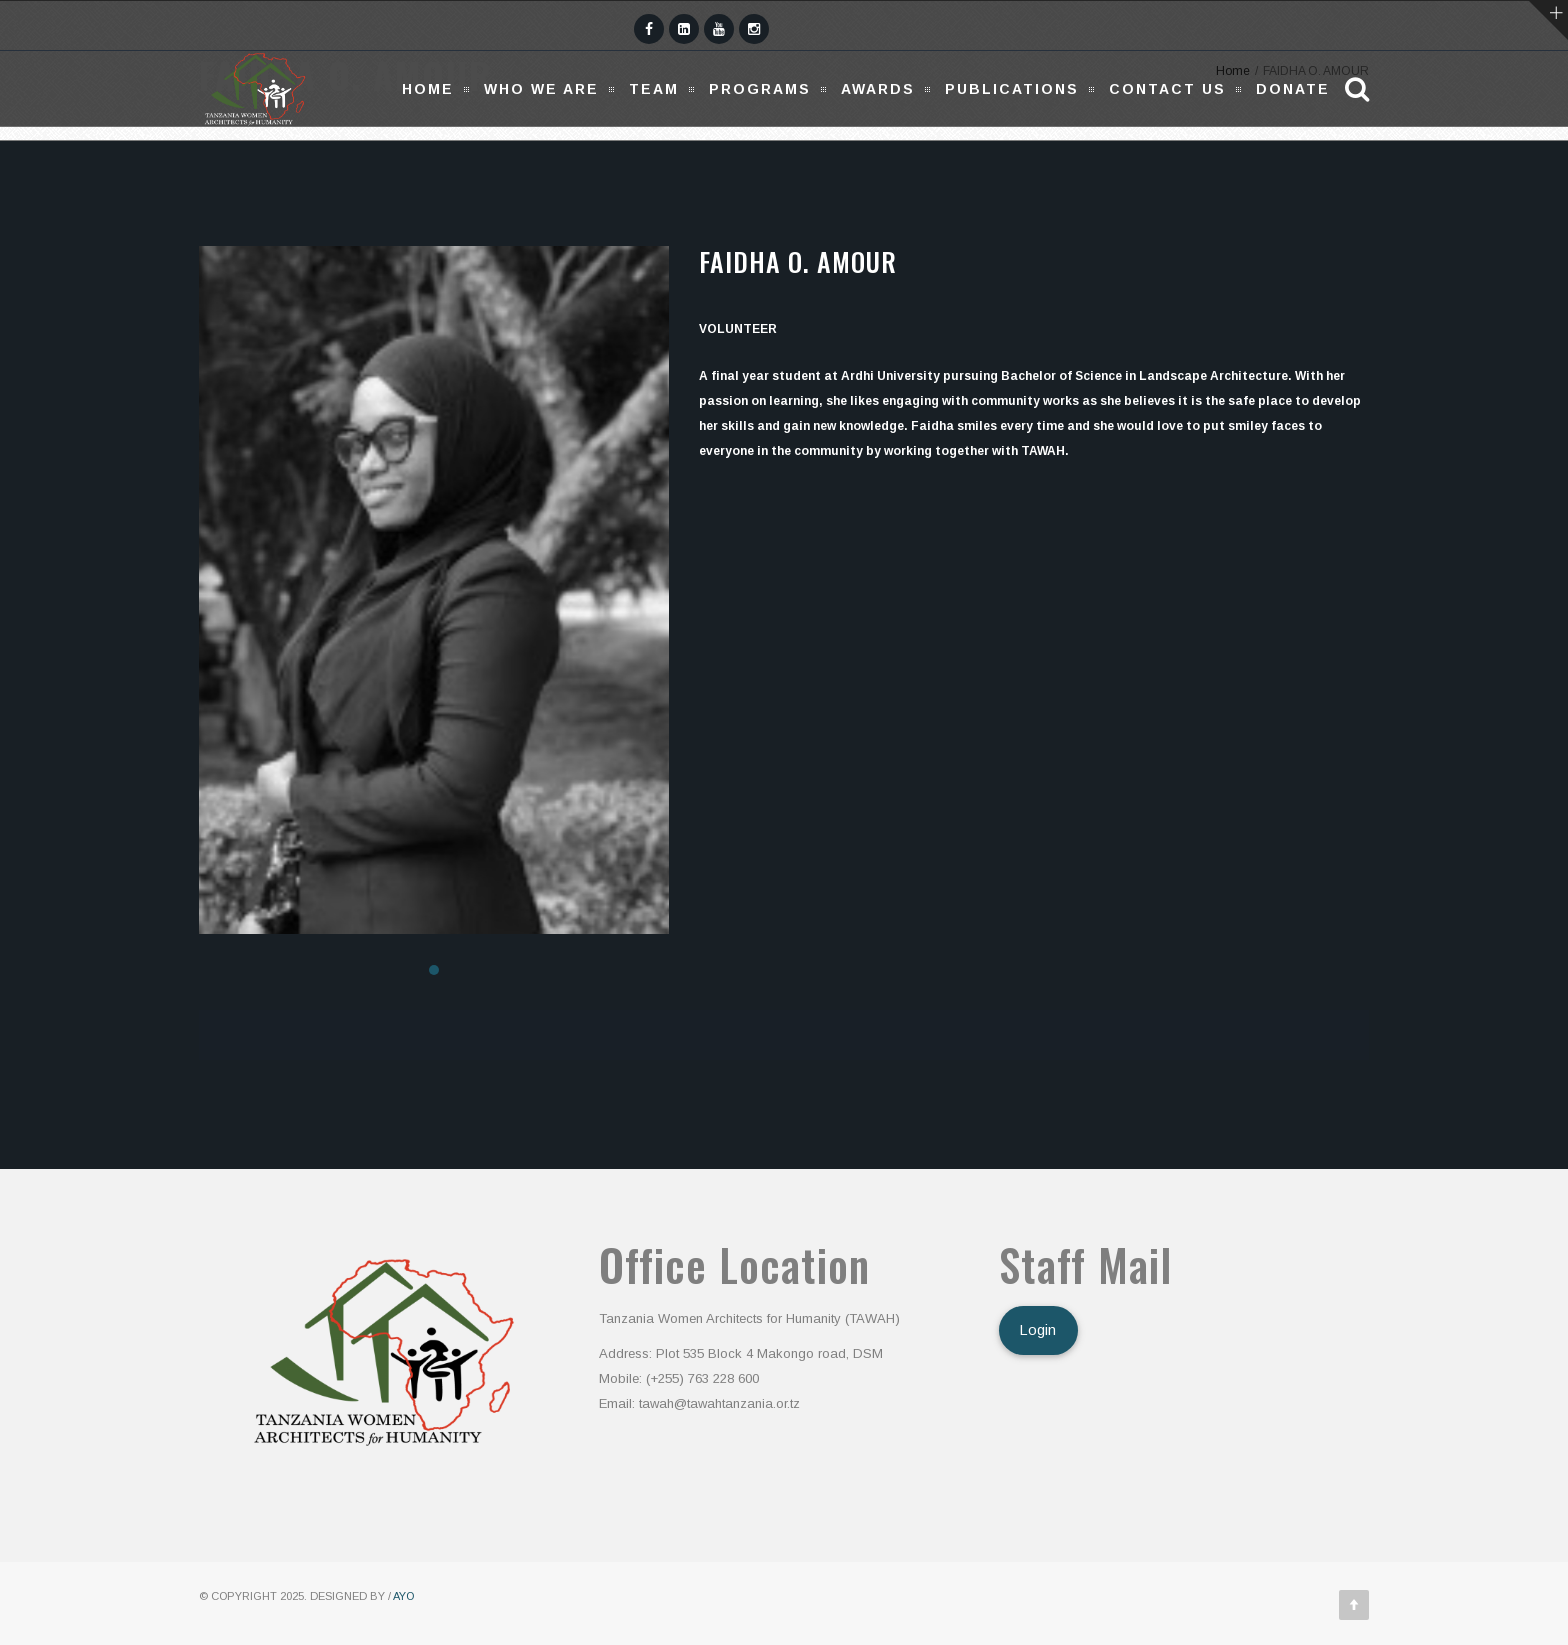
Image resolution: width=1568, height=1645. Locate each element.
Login (1038, 1330)
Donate (1293, 89)
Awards (878, 89)
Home (428, 89)
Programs (760, 89)
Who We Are (541, 89)
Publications (1012, 89)
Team (654, 89)
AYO (403, 1596)
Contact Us (1167, 89)
